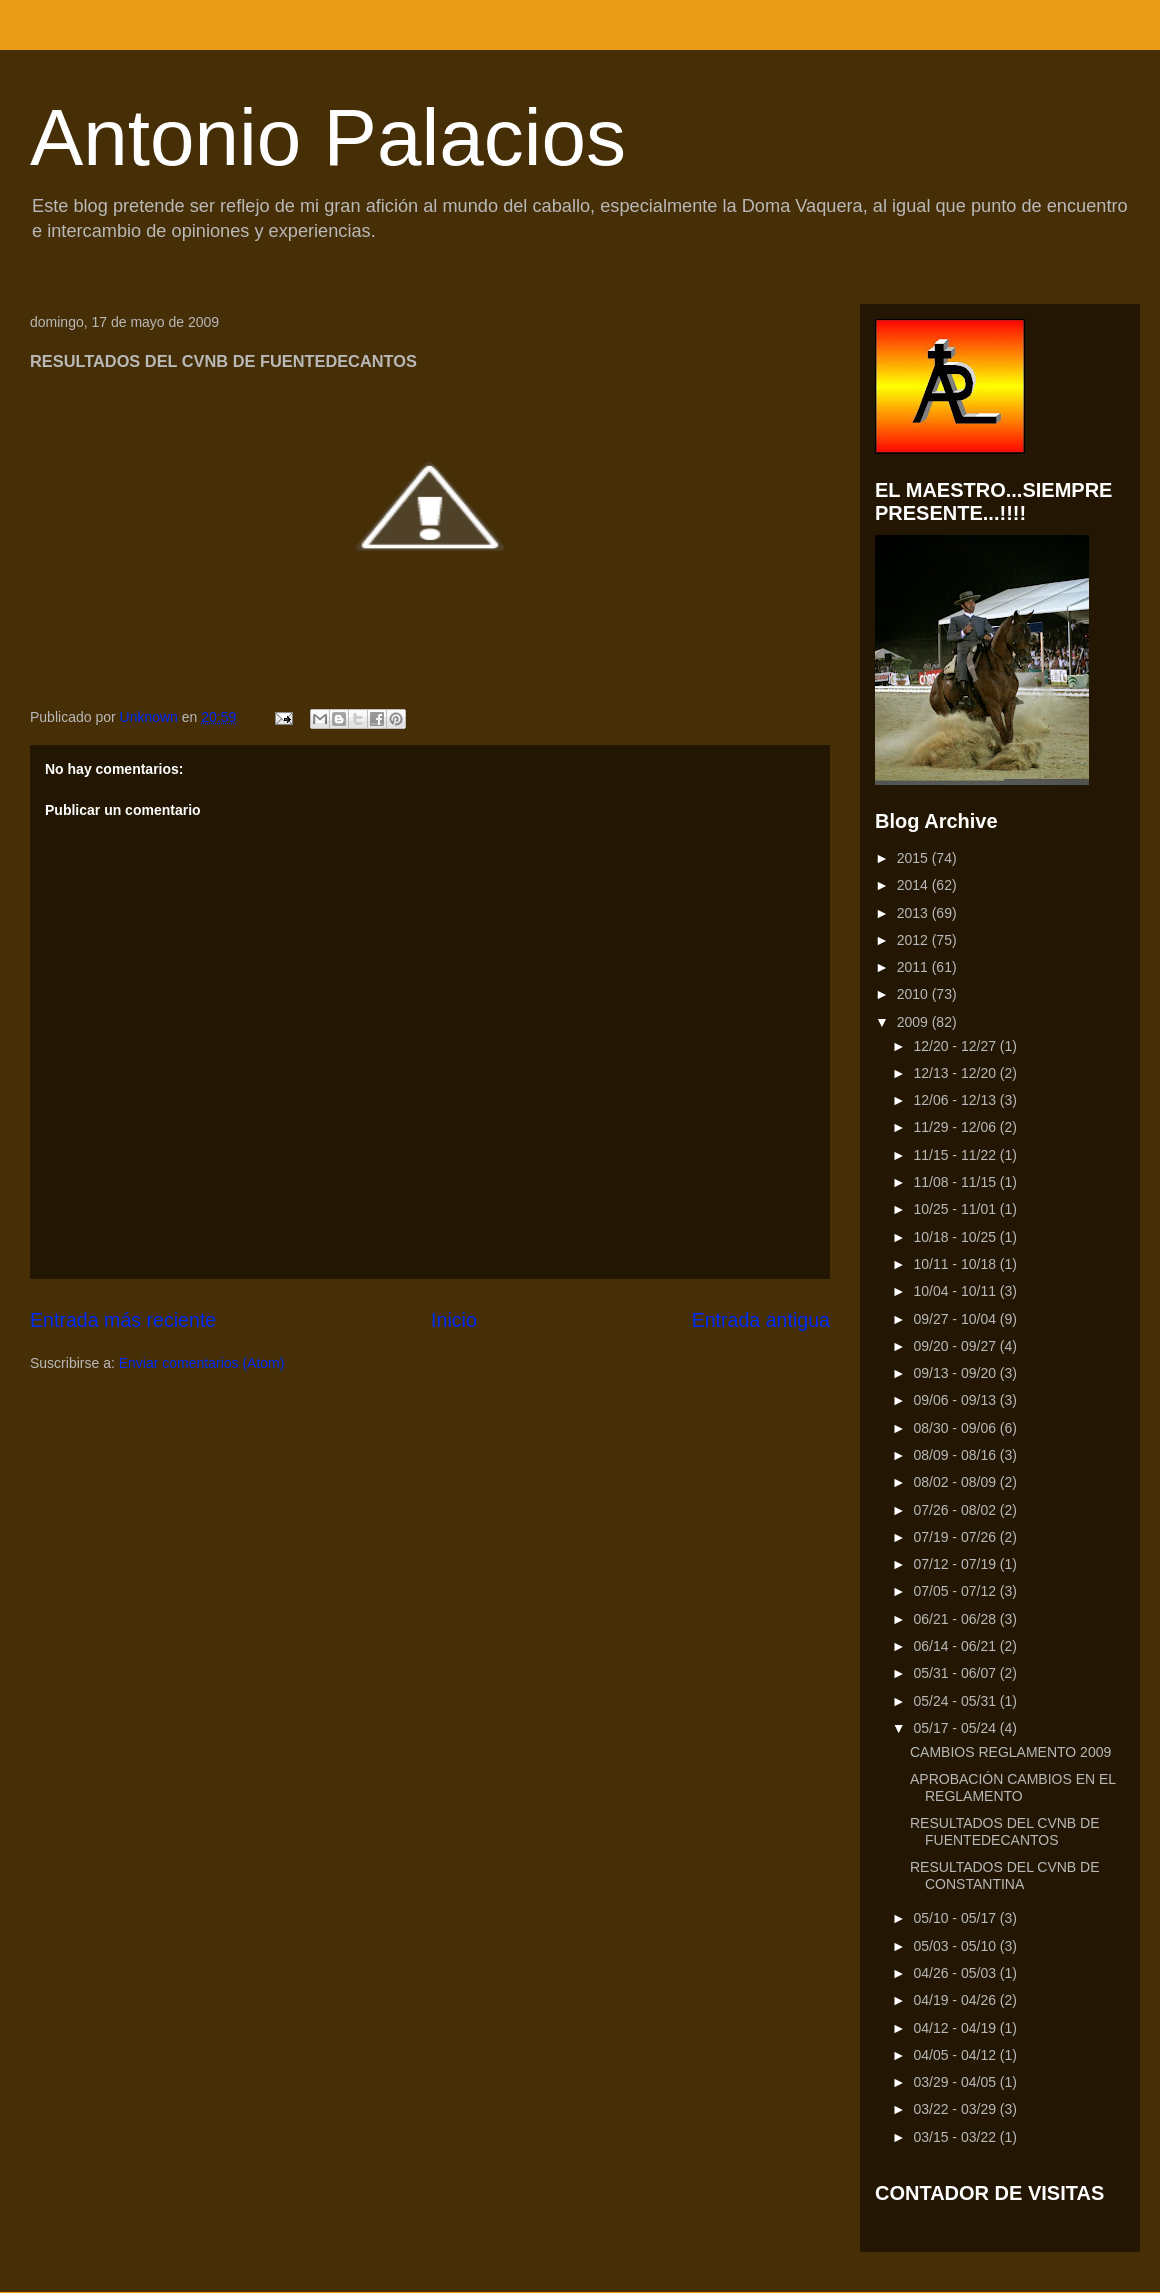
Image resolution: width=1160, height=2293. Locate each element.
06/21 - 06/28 (956, 1619)
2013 (914, 913)
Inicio (454, 1320)
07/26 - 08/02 (956, 1510)
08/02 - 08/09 (956, 1482)
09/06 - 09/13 (956, 1400)
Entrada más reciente (123, 1320)
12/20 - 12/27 (956, 1046)
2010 (914, 994)
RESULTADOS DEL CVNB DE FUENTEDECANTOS (1005, 1831)
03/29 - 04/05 (956, 2082)
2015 (914, 858)
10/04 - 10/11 (956, 1291)
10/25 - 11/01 (956, 1209)
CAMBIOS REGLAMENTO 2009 (1010, 1752)
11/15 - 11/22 (956, 1155)
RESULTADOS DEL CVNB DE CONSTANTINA (1005, 1875)
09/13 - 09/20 (956, 1373)
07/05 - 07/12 (956, 1591)
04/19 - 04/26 (956, 2000)
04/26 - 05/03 (956, 1973)
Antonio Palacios (328, 137)
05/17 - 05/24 (956, 1728)
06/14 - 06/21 (956, 1646)
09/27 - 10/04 (956, 1319)
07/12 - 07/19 (956, 1564)
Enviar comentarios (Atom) (202, 1363)
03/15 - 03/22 (956, 2137)
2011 (914, 967)
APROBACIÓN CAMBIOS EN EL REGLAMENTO (1013, 1787)
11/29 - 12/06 (956, 1127)
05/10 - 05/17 (956, 1918)
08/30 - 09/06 (956, 1428)
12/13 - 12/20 (956, 1073)
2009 (914, 1022)
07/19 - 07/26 (956, 1537)
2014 (914, 885)
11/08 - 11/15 (956, 1182)
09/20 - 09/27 (956, 1346)
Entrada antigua (761, 1320)
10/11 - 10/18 (956, 1264)
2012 (914, 940)
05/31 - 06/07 (956, 1673)
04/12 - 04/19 (956, 2028)
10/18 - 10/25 (956, 1237)
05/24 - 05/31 (956, 1701)
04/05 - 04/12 (956, 2055)
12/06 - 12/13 (956, 1100)
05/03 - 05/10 (956, 1946)
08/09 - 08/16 (956, 1455)
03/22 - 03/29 (956, 2109)
